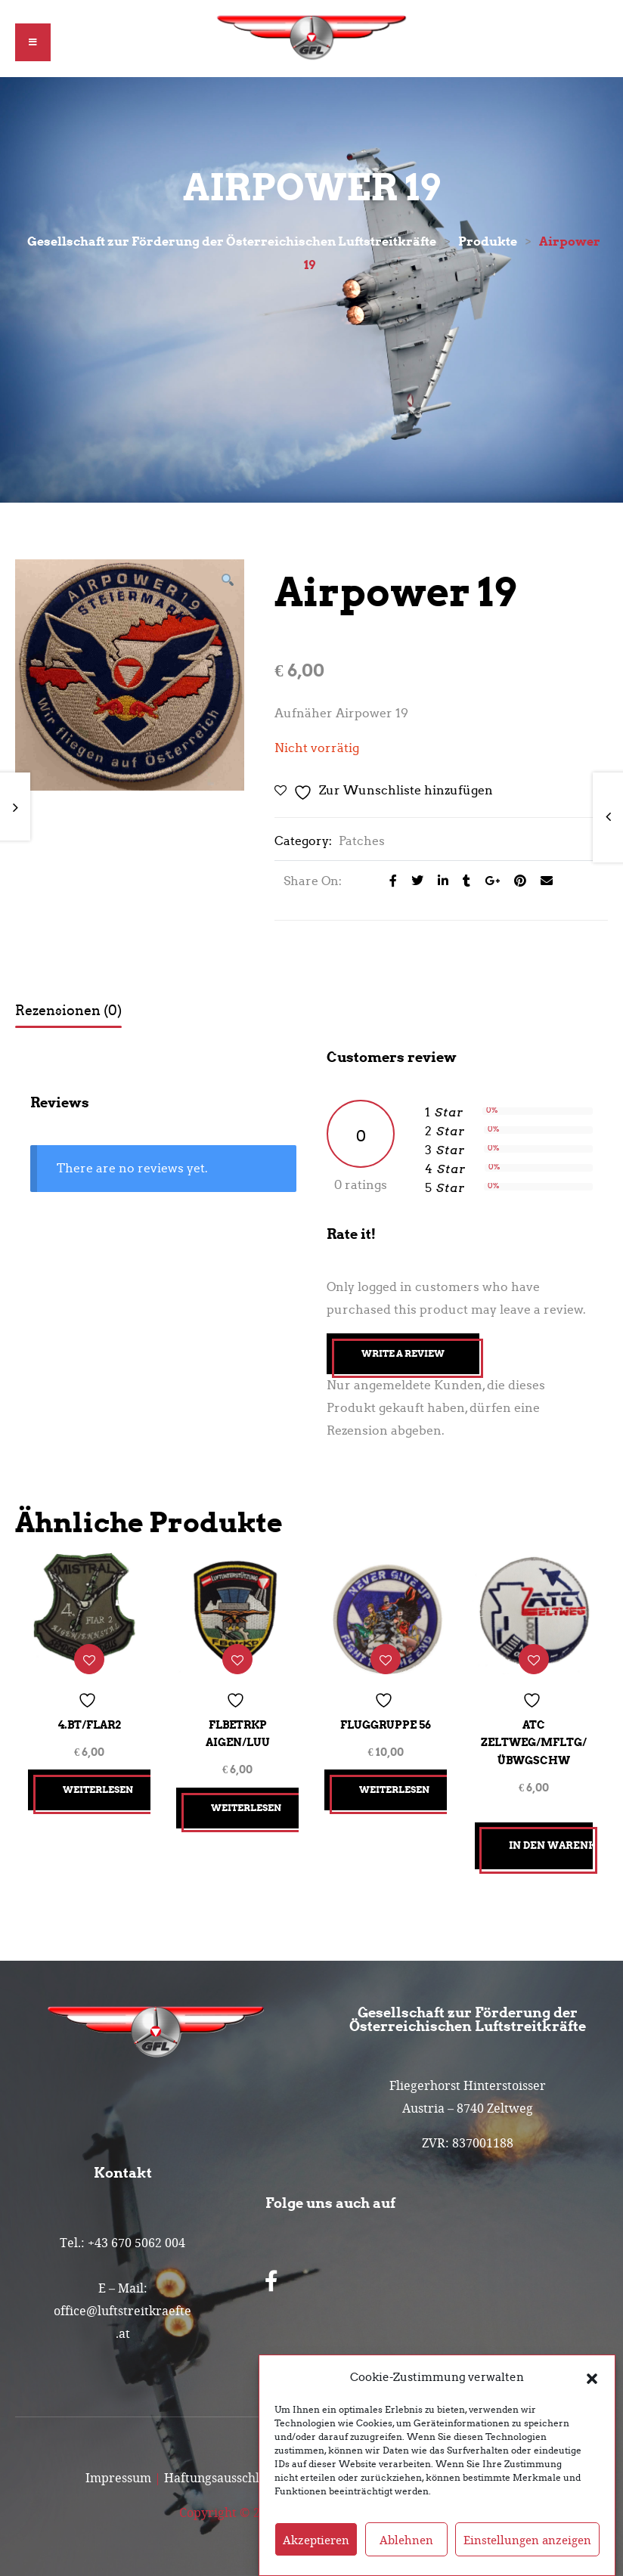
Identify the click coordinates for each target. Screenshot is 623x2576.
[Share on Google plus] (488, 881)
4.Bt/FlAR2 (89, 1719)
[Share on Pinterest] (516, 881)
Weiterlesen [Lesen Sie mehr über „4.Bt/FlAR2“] (100, 1784)
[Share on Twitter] (413, 881)
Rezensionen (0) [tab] (68, 1010)
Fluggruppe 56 (385, 1719)
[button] (592, 2377)
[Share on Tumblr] (462, 881)
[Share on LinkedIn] (438, 881)
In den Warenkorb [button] (551, 1840)
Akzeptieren (316, 2539)
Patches (362, 841)
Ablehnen (406, 2539)
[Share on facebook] (389, 881)
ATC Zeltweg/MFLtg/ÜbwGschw (534, 1737)
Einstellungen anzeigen (527, 2539)
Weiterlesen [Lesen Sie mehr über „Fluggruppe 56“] (396, 1784)
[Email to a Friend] (541, 881)
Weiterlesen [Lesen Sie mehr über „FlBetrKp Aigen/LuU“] (248, 1802)
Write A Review (403, 1353)
